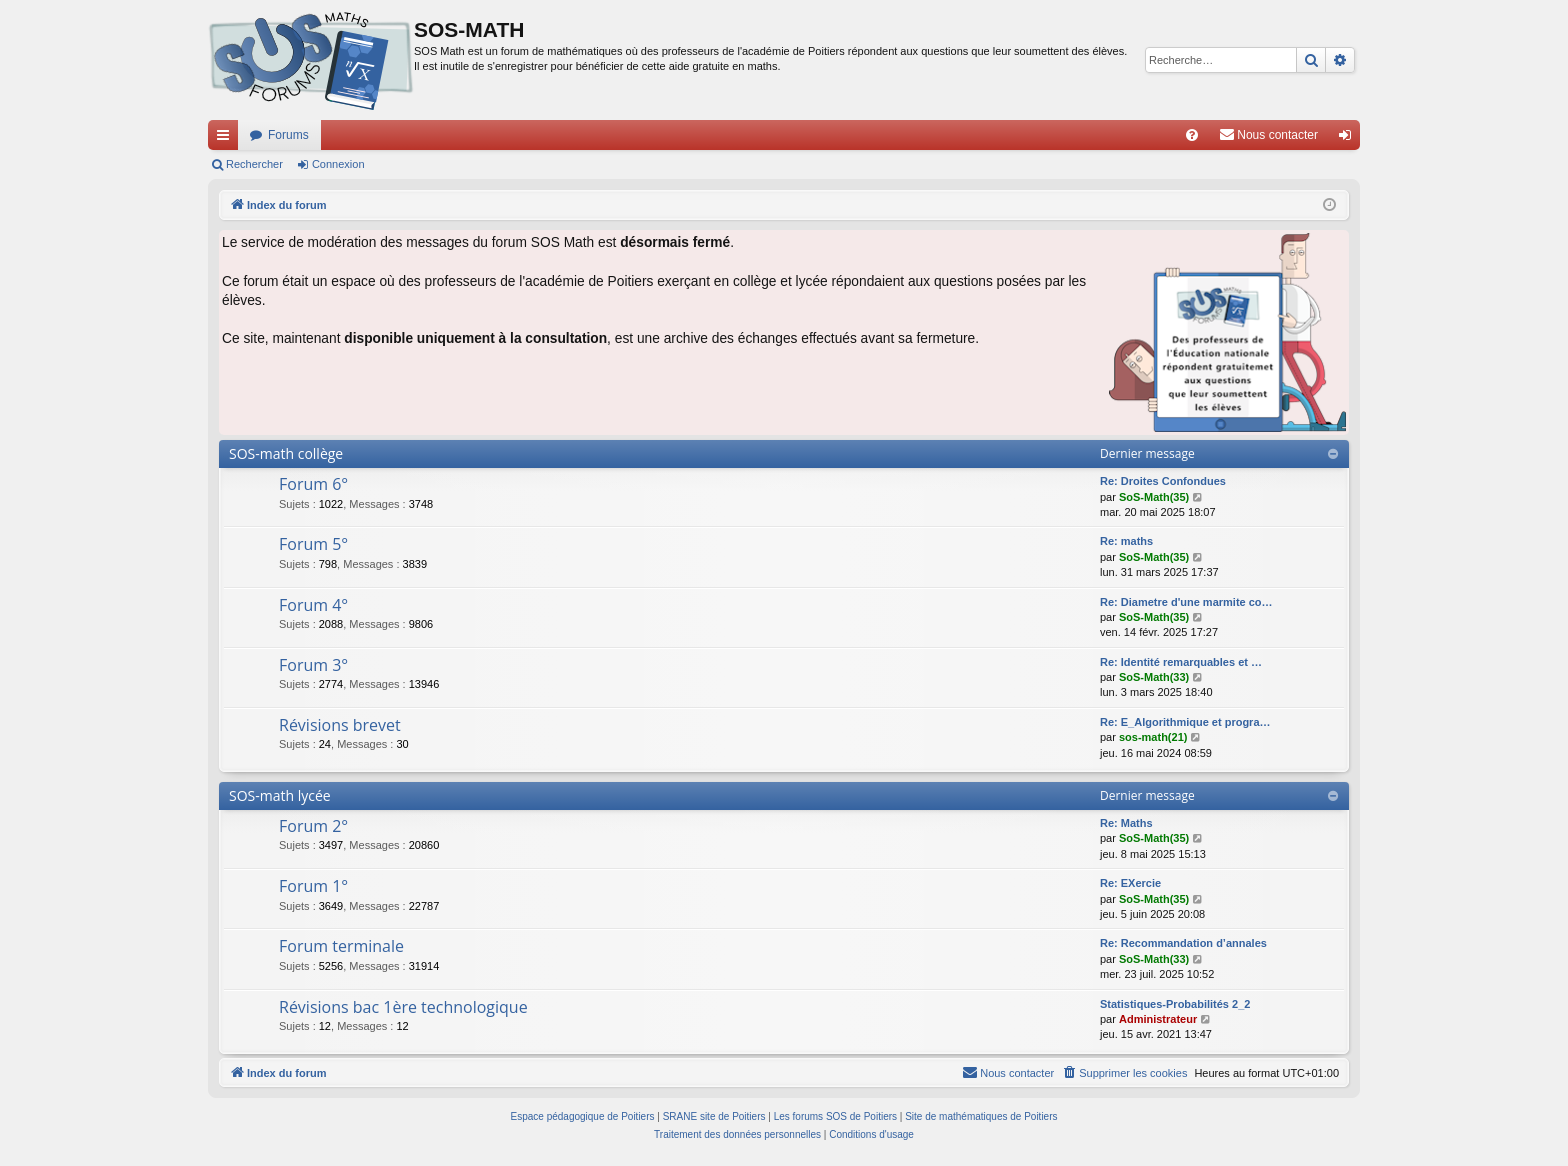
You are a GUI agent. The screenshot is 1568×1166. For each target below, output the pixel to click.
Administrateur (1158, 1019)
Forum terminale (341, 946)
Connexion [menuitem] (1349, 139)
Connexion (338, 164)
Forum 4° (313, 605)
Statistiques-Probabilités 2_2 (1175, 1004)
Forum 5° (313, 544)
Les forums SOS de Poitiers (835, 1116)
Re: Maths (1126, 823)
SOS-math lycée (280, 795)
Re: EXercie (1130, 883)
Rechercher (254, 164)
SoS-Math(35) (1154, 497)
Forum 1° (313, 886)
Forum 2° (313, 826)
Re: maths (1126, 541)
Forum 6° (313, 484)
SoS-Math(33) (1154, 677)
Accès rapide (227, 139)
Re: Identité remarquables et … (1181, 662)
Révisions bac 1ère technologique (403, 1007)
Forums (288, 135)
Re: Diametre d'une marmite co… (1186, 602)
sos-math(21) (1153, 737)
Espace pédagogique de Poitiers (583, 1116)
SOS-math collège (286, 453)
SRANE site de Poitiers (714, 1116)
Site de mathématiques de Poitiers (981, 1116)
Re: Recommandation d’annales (1183, 943)
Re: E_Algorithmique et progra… (1185, 722)
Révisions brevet (340, 725)
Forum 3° (313, 665)
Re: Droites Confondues (1163, 481)
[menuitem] (1192, 135)
